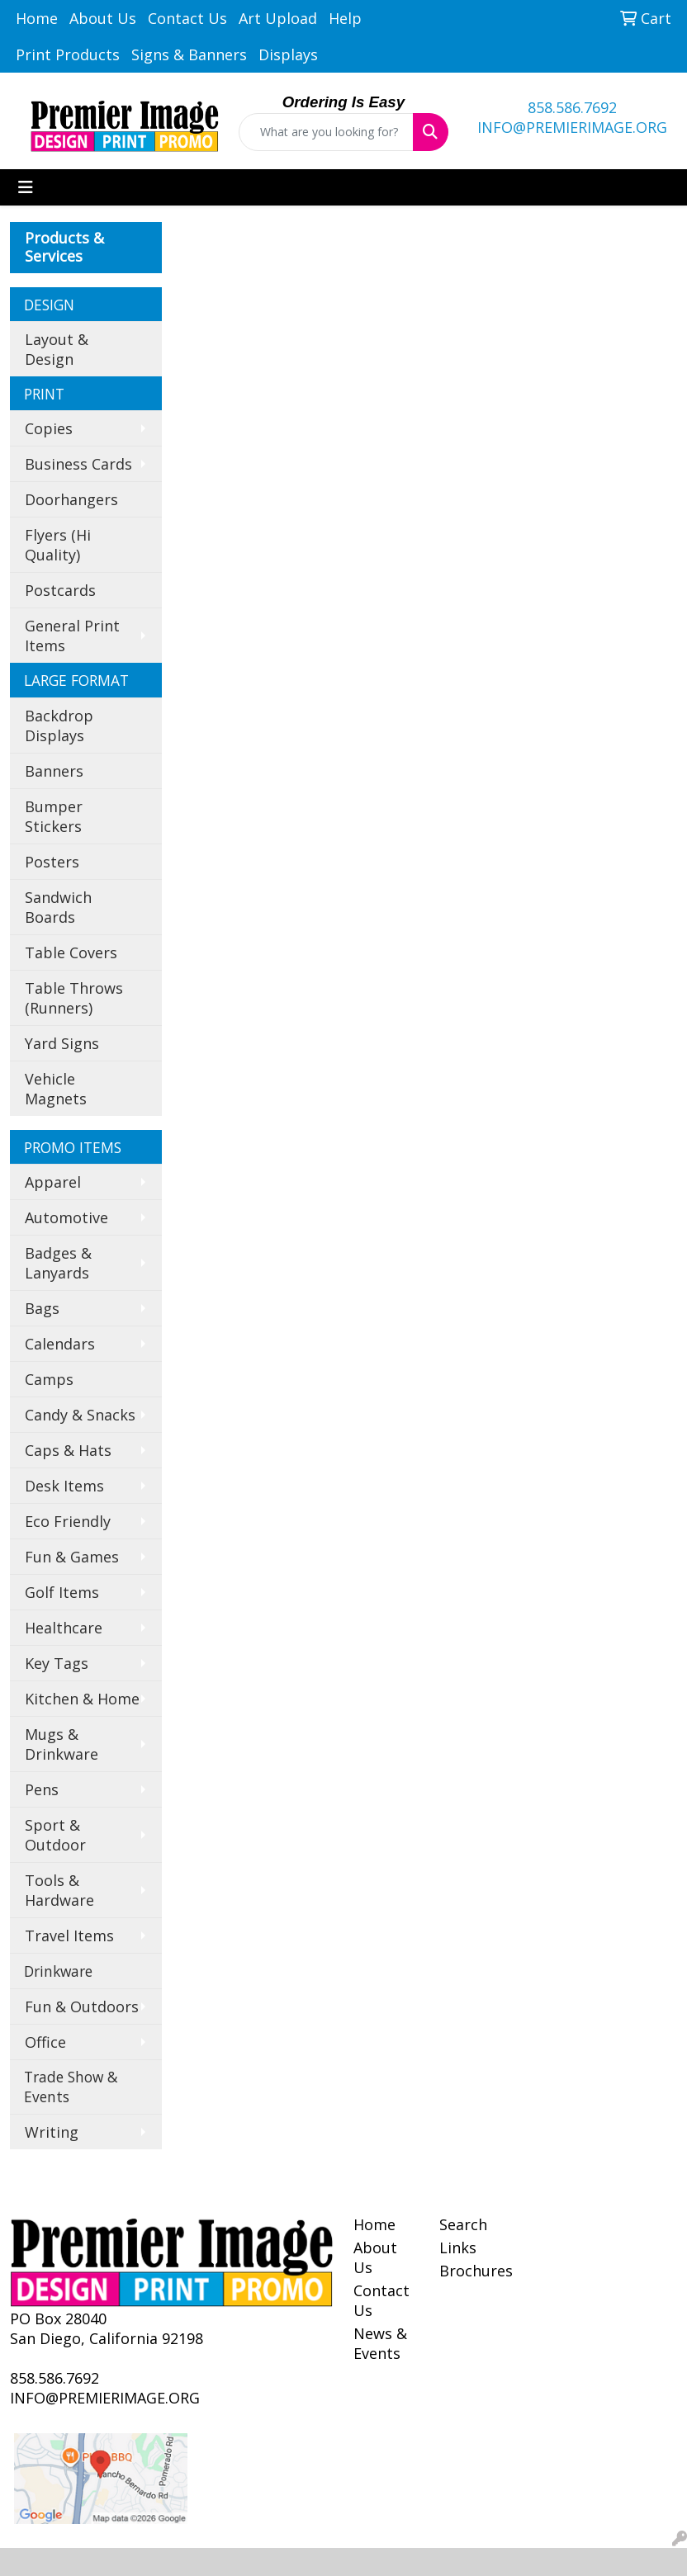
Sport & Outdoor (55, 1835)
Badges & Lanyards (58, 1263)
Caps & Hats (68, 1450)
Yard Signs (62, 1043)
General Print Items (72, 635)
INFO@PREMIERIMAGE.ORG (572, 127)
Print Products (68, 54)
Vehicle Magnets (56, 1088)
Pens (42, 1789)
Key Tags (56, 1663)
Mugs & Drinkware (61, 1744)
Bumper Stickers (54, 816)
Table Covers (71, 952)
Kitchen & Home (82, 1699)
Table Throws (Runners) (74, 998)
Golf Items (62, 1592)
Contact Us (187, 18)
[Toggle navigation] (25, 187)
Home (37, 18)
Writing (51, 2132)
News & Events (380, 2343)
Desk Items (64, 1486)
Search (463, 2224)
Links (457, 2247)
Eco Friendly (68, 1521)
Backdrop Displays (59, 725)
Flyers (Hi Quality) (58, 545)
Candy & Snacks (80, 1415)
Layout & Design (56, 349)
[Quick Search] (326, 132)
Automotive (66, 1217)
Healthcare (63, 1628)
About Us (102, 18)
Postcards (60, 590)
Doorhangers (71, 499)
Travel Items (69, 1935)
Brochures (472, 2271)
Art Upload (278, 18)
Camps (49, 1379)
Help (345, 18)
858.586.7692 (572, 107)
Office (45, 2042)
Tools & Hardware (59, 1890)
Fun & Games (72, 1557)
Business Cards (78, 464)
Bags (42, 1308)
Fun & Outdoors (82, 2006)
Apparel (53, 1182)
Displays (288, 54)
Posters (52, 862)
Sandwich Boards (58, 907)
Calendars (60, 1344)
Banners (54, 771)
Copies (49, 428)
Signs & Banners (189, 54)
